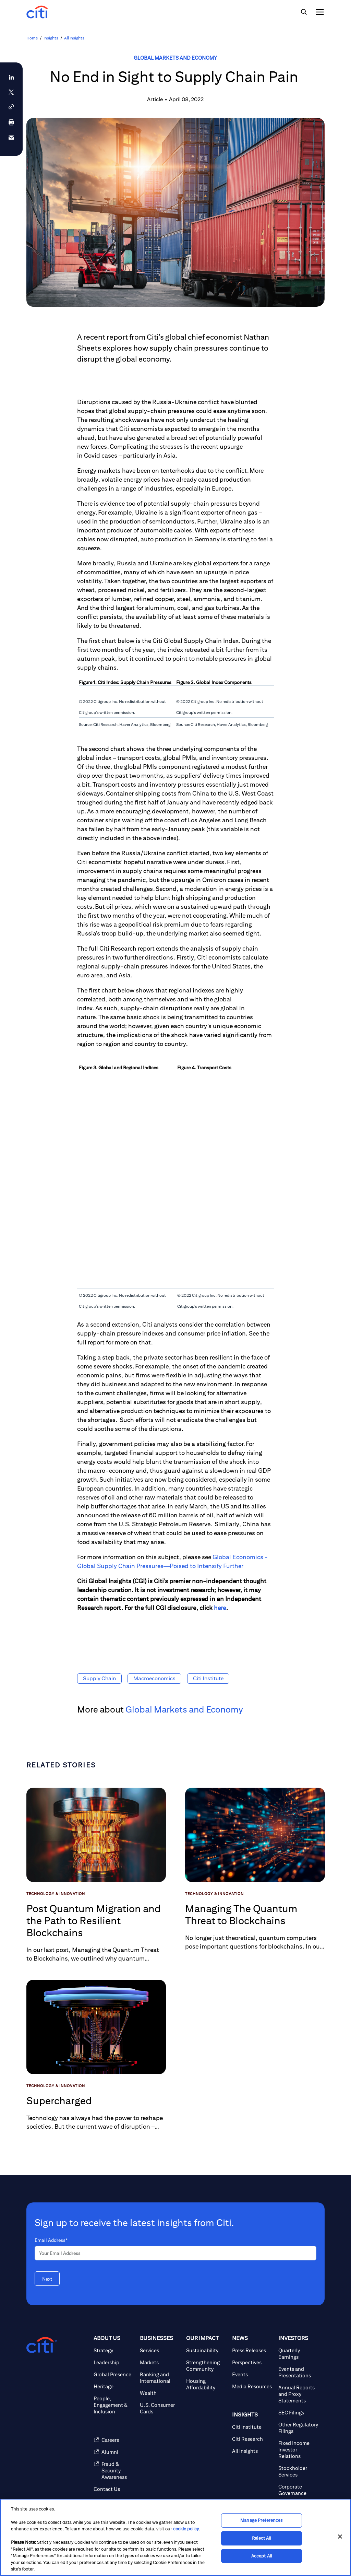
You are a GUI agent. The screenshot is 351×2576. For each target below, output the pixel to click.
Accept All (261, 2556)
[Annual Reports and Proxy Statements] (298, 2394)
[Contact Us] (114, 2489)
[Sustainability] (206, 2350)
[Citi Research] (252, 2439)
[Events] (252, 2374)
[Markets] (160, 2362)
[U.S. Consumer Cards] (160, 2408)
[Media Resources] (252, 2386)
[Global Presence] (114, 2374)
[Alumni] (114, 2452)
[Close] (340, 2536)
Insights (51, 37)
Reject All (261, 2538)
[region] (175, 2537)
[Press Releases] (252, 2350)
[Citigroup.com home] (41, 2345)
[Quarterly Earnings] (298, 2353)
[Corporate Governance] (298, 2489)
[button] (11, 106)
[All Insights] (252, 2451)
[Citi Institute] (252, 2427)
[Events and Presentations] (298, 2372)
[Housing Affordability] (206, 2384)
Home (32, 37)
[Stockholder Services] (298, 2471)
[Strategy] (114, 2350)
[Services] (160, 2350)
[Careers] (114, 2440)
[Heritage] (114, 2386)
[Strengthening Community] (206, 2365)
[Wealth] (160, 2393)
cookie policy (186, 2528)
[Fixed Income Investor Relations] (298, 2449)
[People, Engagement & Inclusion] (114, 2405)
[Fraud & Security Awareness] (114, 2470)
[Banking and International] (160, 2377)
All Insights (74, 37)
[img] (303, 12)
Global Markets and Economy (175, 58)
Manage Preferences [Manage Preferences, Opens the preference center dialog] (261, 2520)
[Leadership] (114, 2362)
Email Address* (51, 2240)
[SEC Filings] (298, 2412)
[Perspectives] (252, 2362)
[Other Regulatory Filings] (298, 2427)
